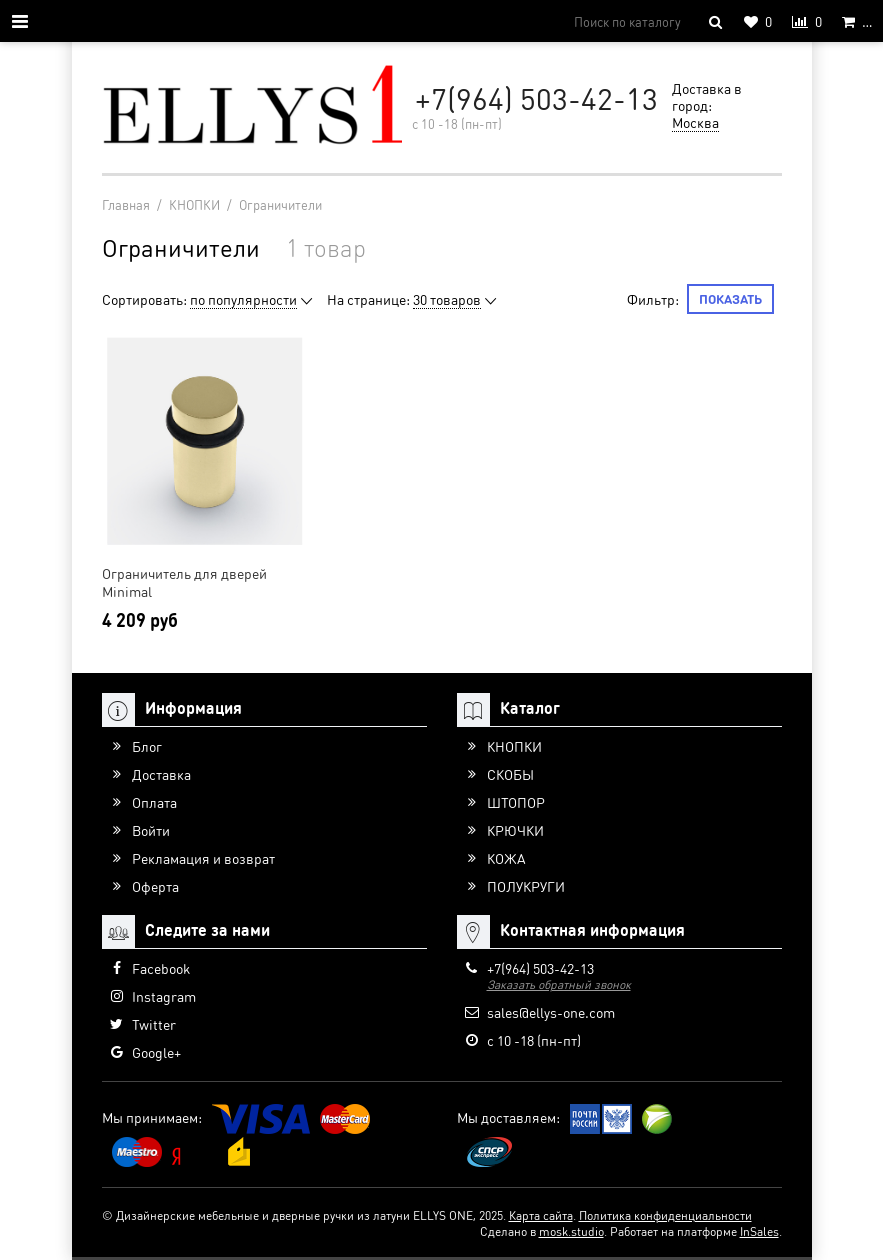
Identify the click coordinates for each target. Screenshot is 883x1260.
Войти (151, 830)
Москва (695, 122)
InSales (759, 1231)
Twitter (154, 1024)
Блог (147, 746)
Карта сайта (541, 1215)
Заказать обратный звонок (559, 984)
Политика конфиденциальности (665, 1215)
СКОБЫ (510, 774)
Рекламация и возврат (203, 858)
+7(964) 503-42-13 (536, 98)
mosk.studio (571, 1231)
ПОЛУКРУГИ (526, 886)
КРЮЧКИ (515, 830)
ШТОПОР (516, 802)
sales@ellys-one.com (551, 1012)
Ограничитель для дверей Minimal (184, 582)
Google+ (156, 1052)
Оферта (155, 886)
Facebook (161, 968)
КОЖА (506, 858)
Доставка (161, 774)
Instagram (164, 996)
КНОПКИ (514, 746)
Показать (730, 298)
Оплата (154, 802)
